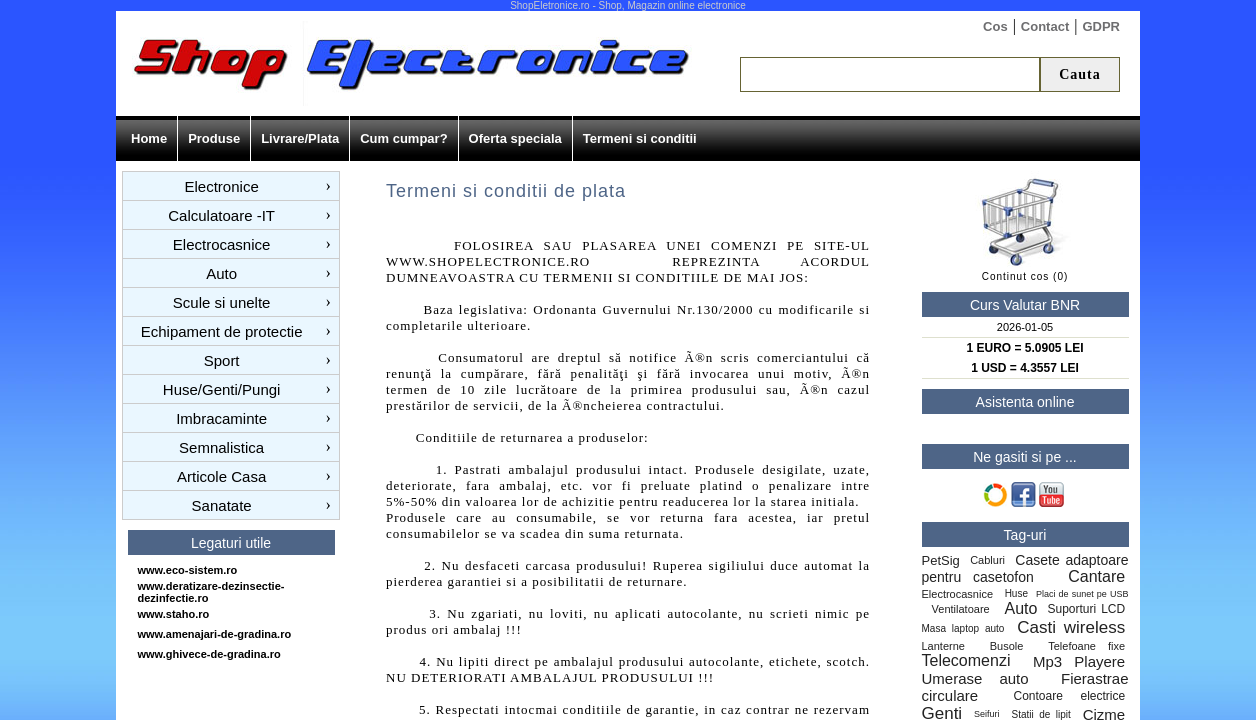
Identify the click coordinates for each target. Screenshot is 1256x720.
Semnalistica (221, 447)
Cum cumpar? (403, 138)
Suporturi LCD (1086, 609)
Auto (221, 273)
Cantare (1096, 576)
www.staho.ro (174, 614)
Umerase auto (975, 678)
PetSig (941, 560)
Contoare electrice (1069, 696)
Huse (1016, 593)
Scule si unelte (222, 302)
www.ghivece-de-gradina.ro (209, 654)
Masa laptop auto (963, 628)
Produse (214, 138)
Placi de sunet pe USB (1082, 594)
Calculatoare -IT (221, 215)
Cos (995, 26)
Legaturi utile (231, 543)
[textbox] (890, 74)
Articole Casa (221, 476)
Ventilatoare (963, 609)
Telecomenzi (966, 660)
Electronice (222, 186)
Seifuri (987, 714)
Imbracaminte (221, 418)
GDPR (1101, 26)
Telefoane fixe (1086, 646)
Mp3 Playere (1079, 661)
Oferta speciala (515, 138)
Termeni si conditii (640, 138)
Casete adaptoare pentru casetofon (1025, 568)
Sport (222, 360)
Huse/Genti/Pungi (222, 389)
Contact (1045, 26)
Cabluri (987, 560)
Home (149, 138)
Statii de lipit (1041, 714)
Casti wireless (1071, 627)
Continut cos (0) (1025, 276)
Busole (1007, 646)
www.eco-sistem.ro (188, 570)
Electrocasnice (222, 244)
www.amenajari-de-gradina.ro (215, 634)
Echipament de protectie (222, 331)
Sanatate (222, 505)
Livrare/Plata (300, 138)
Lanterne (943, 646)
